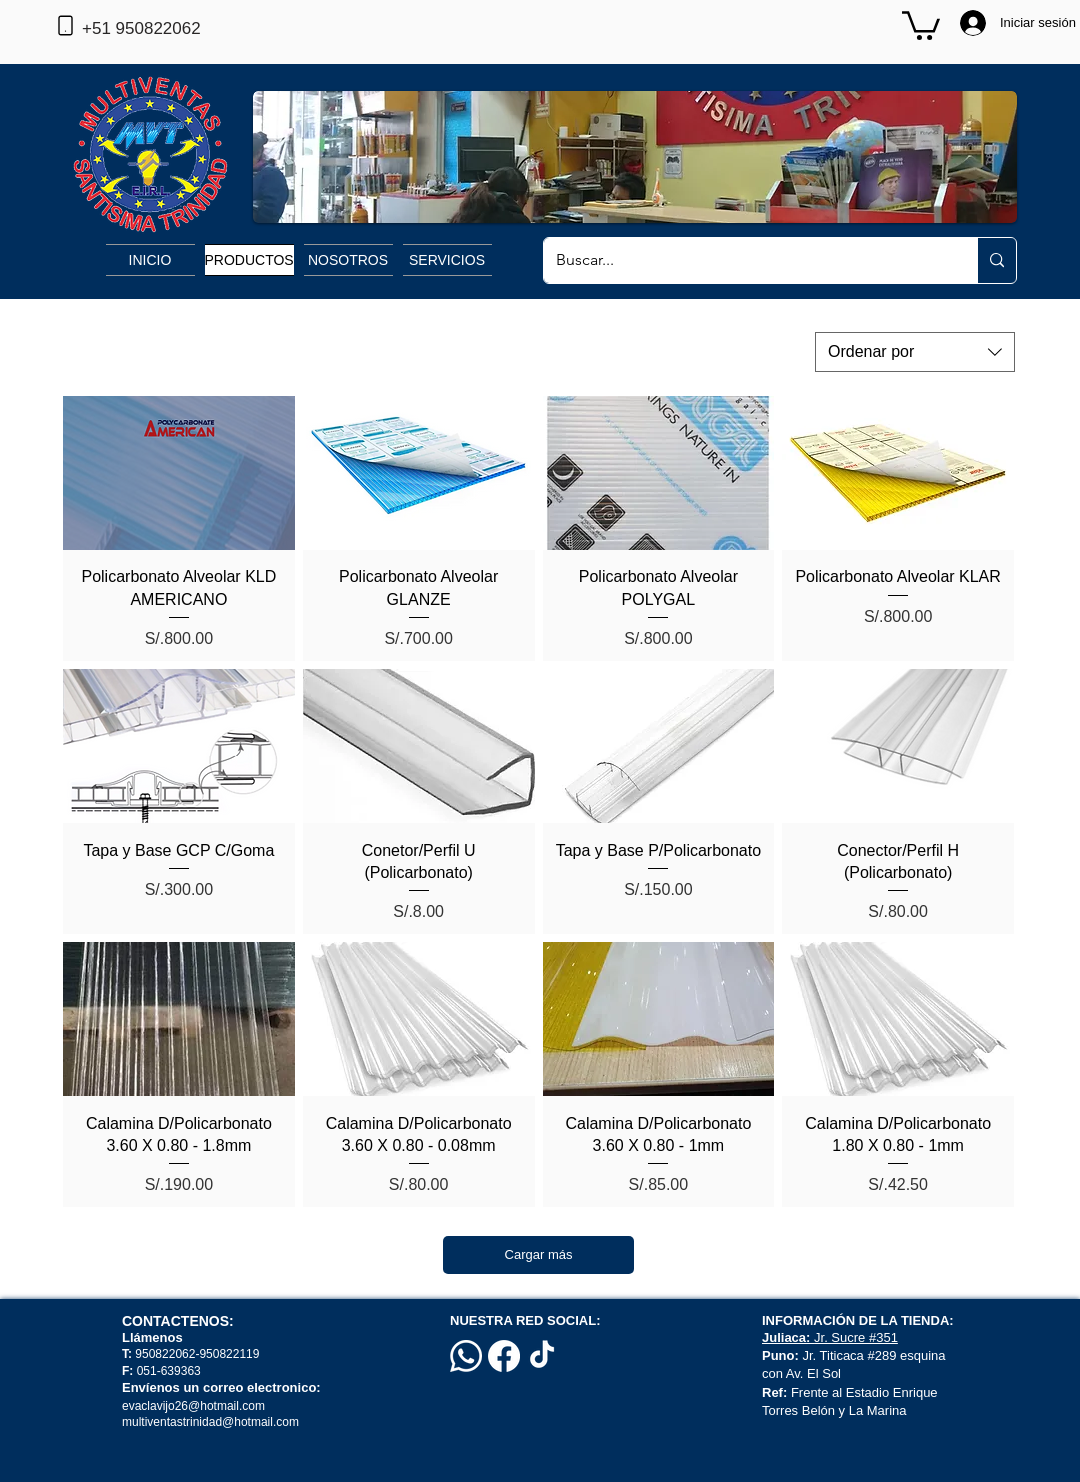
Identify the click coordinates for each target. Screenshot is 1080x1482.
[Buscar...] (745, 260)
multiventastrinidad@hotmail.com (212, 1422)
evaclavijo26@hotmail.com (193, 1406)
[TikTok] (542, 1356)
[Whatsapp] (466, 1356)
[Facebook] (504, 1356)
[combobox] (915, 352)
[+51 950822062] (174, 29)
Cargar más (539, 1254)
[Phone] (65, 25)
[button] (921, 24)
